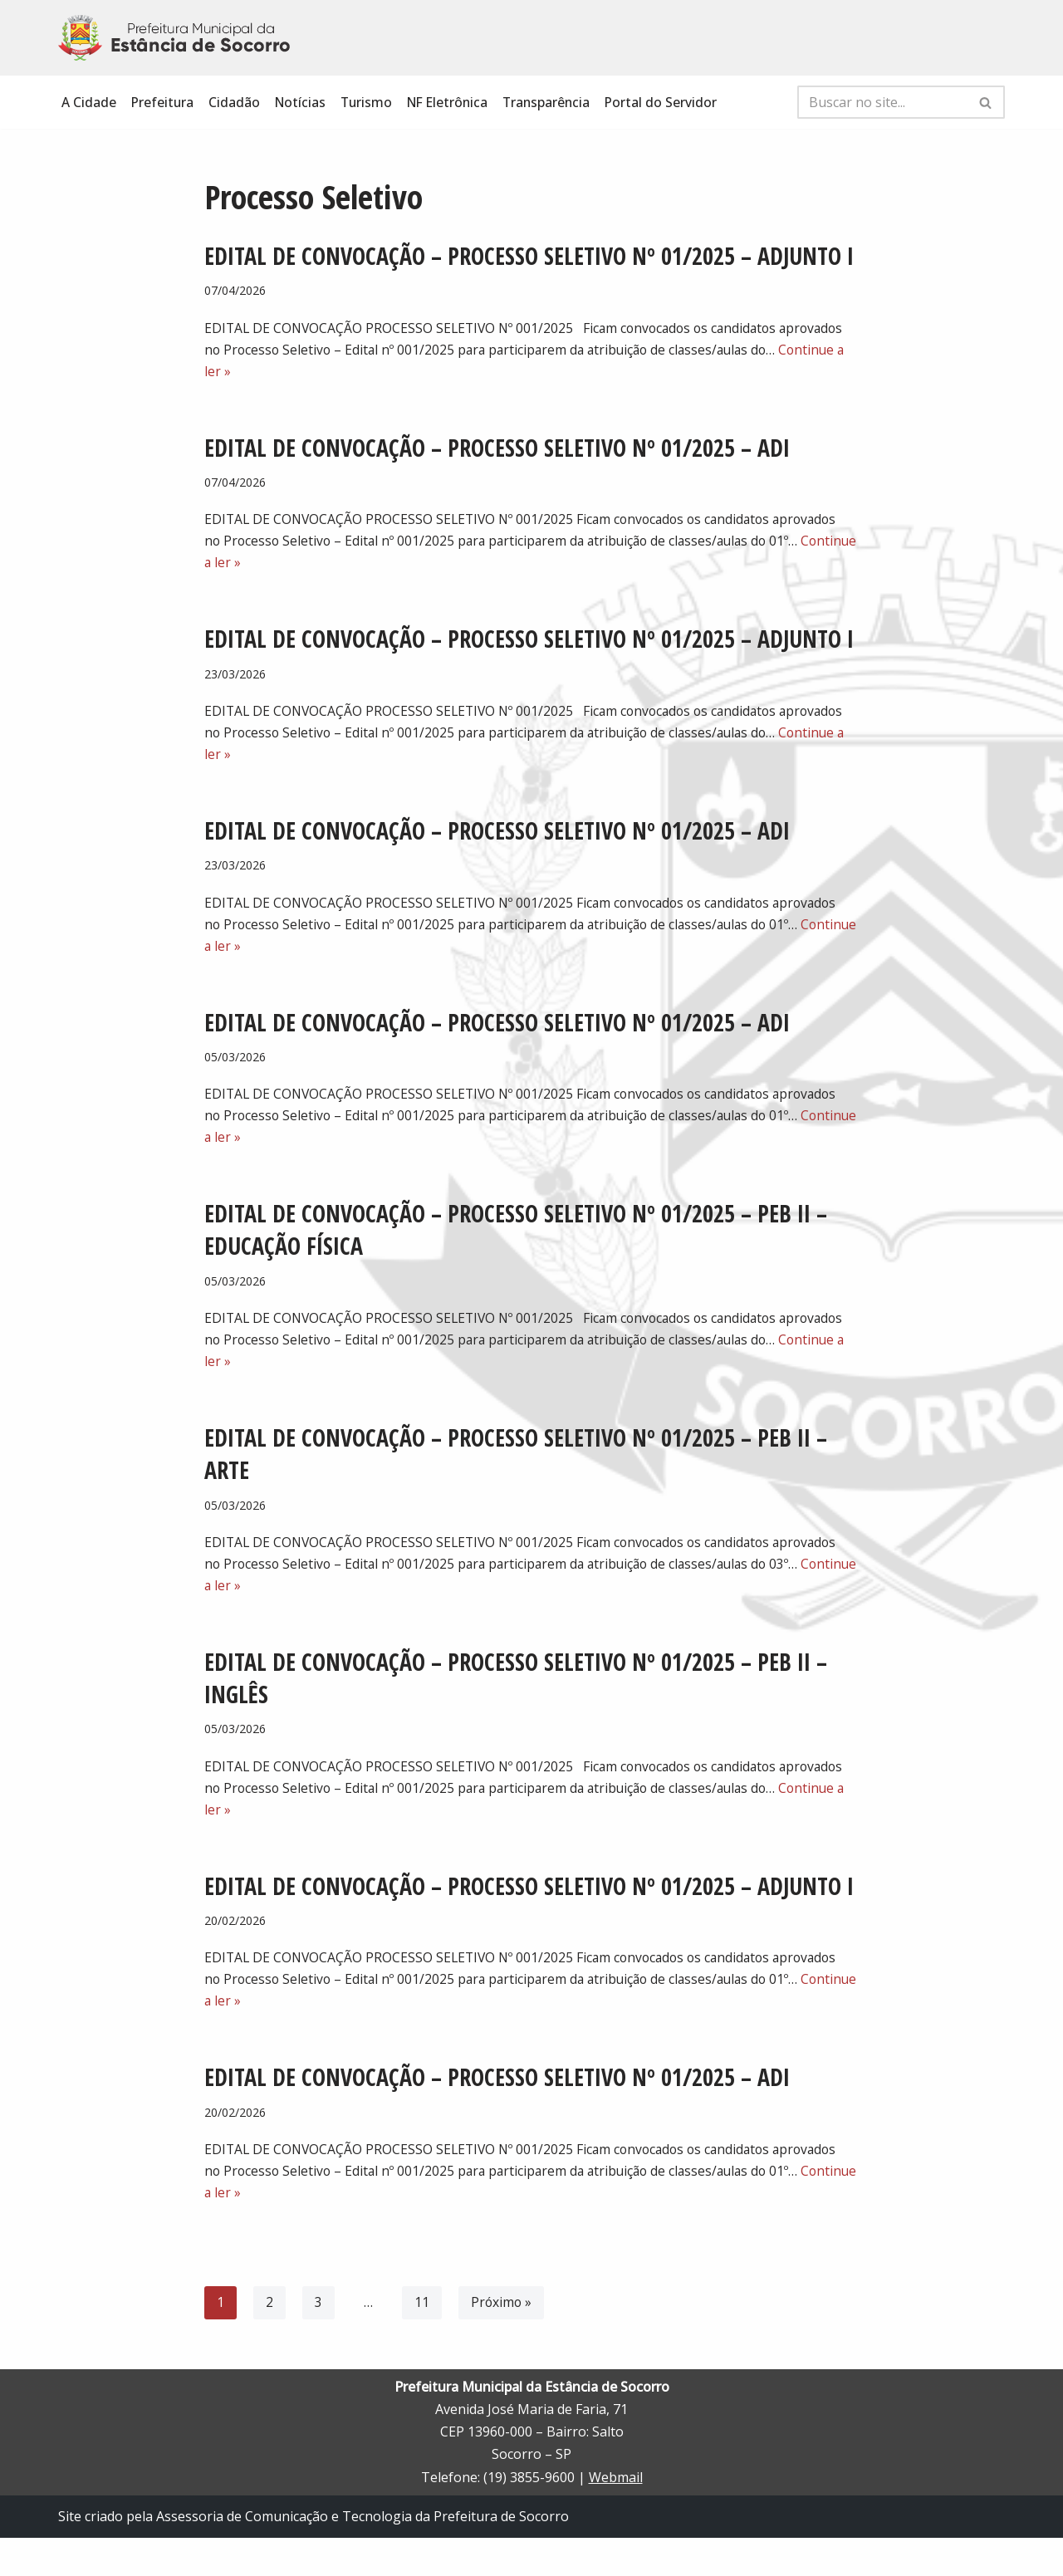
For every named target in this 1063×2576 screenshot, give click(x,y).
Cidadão (236, 102)
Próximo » (502, 2341)
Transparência (556, 102)
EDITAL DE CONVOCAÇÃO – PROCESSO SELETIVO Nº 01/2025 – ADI (497, 451)
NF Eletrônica (454, 102)
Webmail (616, 2515)
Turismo (370, 102)
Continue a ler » (285, 569)
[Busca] (882, 102)
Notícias (303, 102)
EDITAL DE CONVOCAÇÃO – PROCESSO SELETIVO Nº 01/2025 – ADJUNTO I (529, 256)
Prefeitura (163, 102)
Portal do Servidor (672, 102)
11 (421, 2341)
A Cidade (88, 102)
